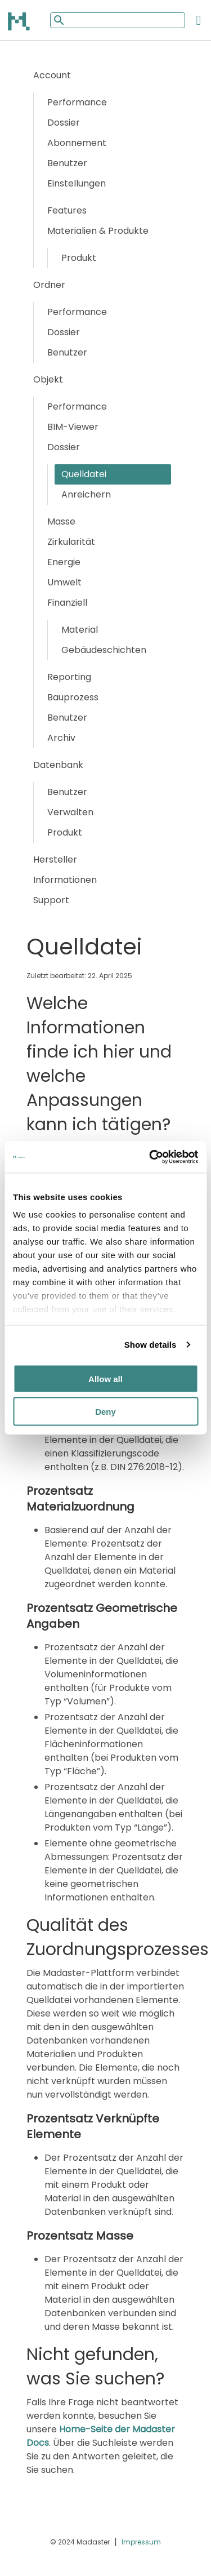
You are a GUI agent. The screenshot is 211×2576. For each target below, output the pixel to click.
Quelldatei (83, 474)
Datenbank (58, 764)
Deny (105, 1411)
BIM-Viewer (72, 426)
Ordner (49, 284)
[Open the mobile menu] (198, 20)
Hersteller (55, 859)
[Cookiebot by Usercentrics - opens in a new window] (150, 1157)
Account (52, 75)
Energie (63, 562)
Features (67, 210)
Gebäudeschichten (103, 649)
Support (51, 900)
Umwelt (64, 582)
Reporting (69, 676)
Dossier (63, 122)
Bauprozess (72, 697)
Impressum (141, 2542)
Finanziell (67, 602)
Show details (150, 1344)
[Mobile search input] (117, 20)
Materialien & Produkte (98, 230)
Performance (77, 102)
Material (79, 629)
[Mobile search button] (58, 20)
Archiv (61, 737)
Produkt (78, 257)
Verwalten (70, 812)
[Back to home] (19, 21)
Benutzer (67, 163)
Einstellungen (76, 183)
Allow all (105, 1378)
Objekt (48, 379)
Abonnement (76, 142)
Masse (61, 521)
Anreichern (86, 494)
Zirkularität (71, 541)
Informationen (65, 879)
